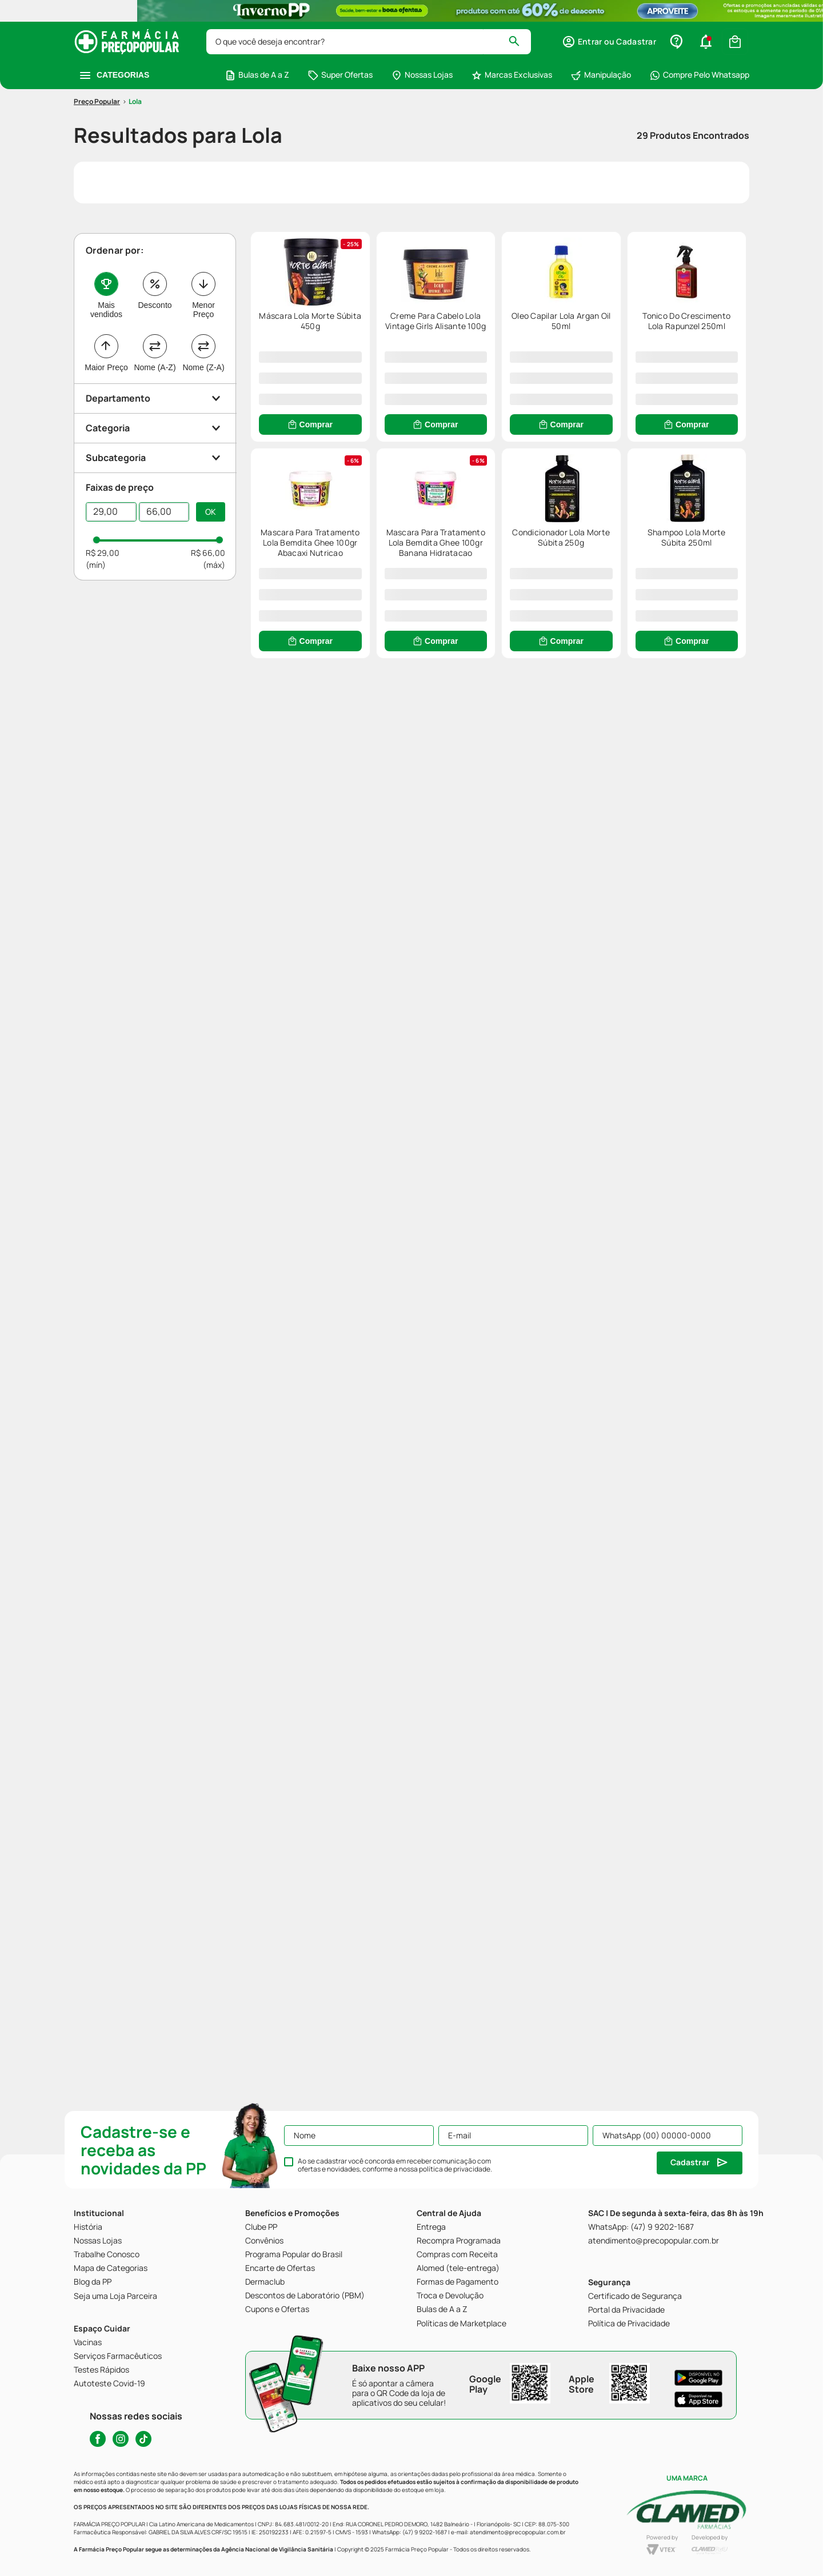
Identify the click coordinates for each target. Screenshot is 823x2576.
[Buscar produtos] (519, 41)
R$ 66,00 (208, 560)
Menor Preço (203, 318)
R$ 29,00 (102, 560)
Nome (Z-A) (203, 375)
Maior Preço (106, 375)
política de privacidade (454, 2169)
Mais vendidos (106, 318)
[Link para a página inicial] (97, 110)
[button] (609, 41)
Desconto (154, 313)
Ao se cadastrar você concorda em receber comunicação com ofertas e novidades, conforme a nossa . (395, 2165)
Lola (135, 110)
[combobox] (368, 41)
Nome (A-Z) (154, 375)
